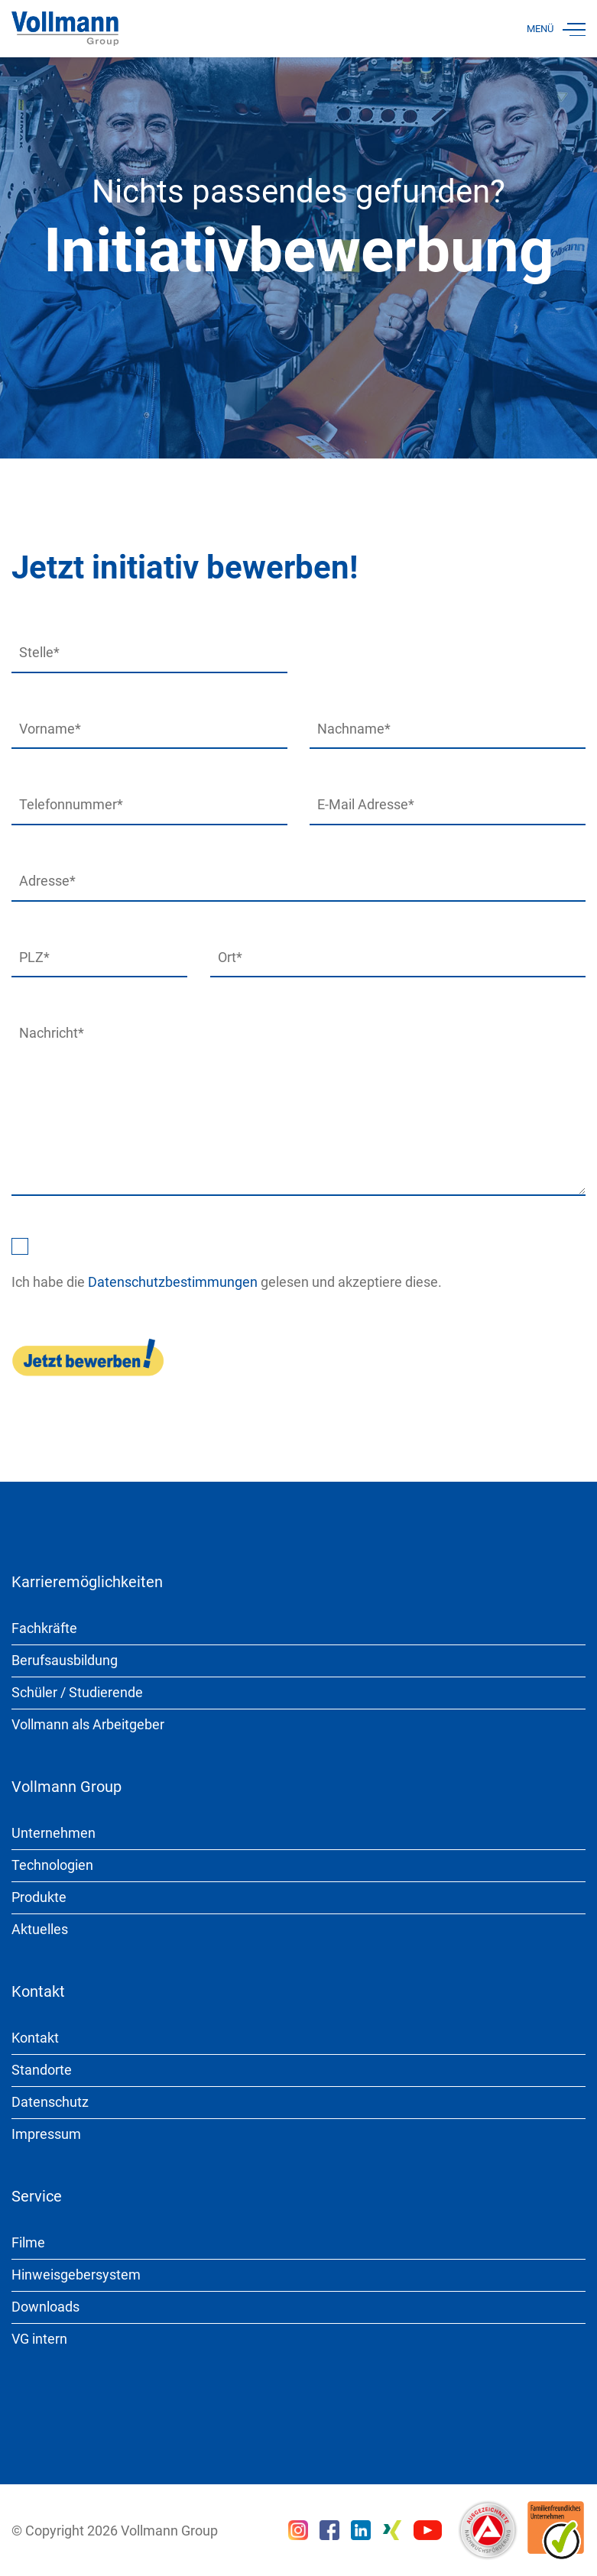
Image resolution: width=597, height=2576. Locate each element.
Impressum (46, 2134)
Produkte (39, 1897)
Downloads (45, 2307)
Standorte (41, 2070)
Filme (28, 2242)
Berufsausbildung (64, 1660)
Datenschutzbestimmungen (173, 1282)
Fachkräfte (44, 1628)
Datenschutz (50, 2102)
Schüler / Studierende (77, 1692)
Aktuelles (39, 1929)
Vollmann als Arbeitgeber (87, 1724)
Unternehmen (53, 1833)
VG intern (39, 2339)
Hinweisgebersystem (76, 2275)
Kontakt (35, 2038)
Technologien (52, 1865)
